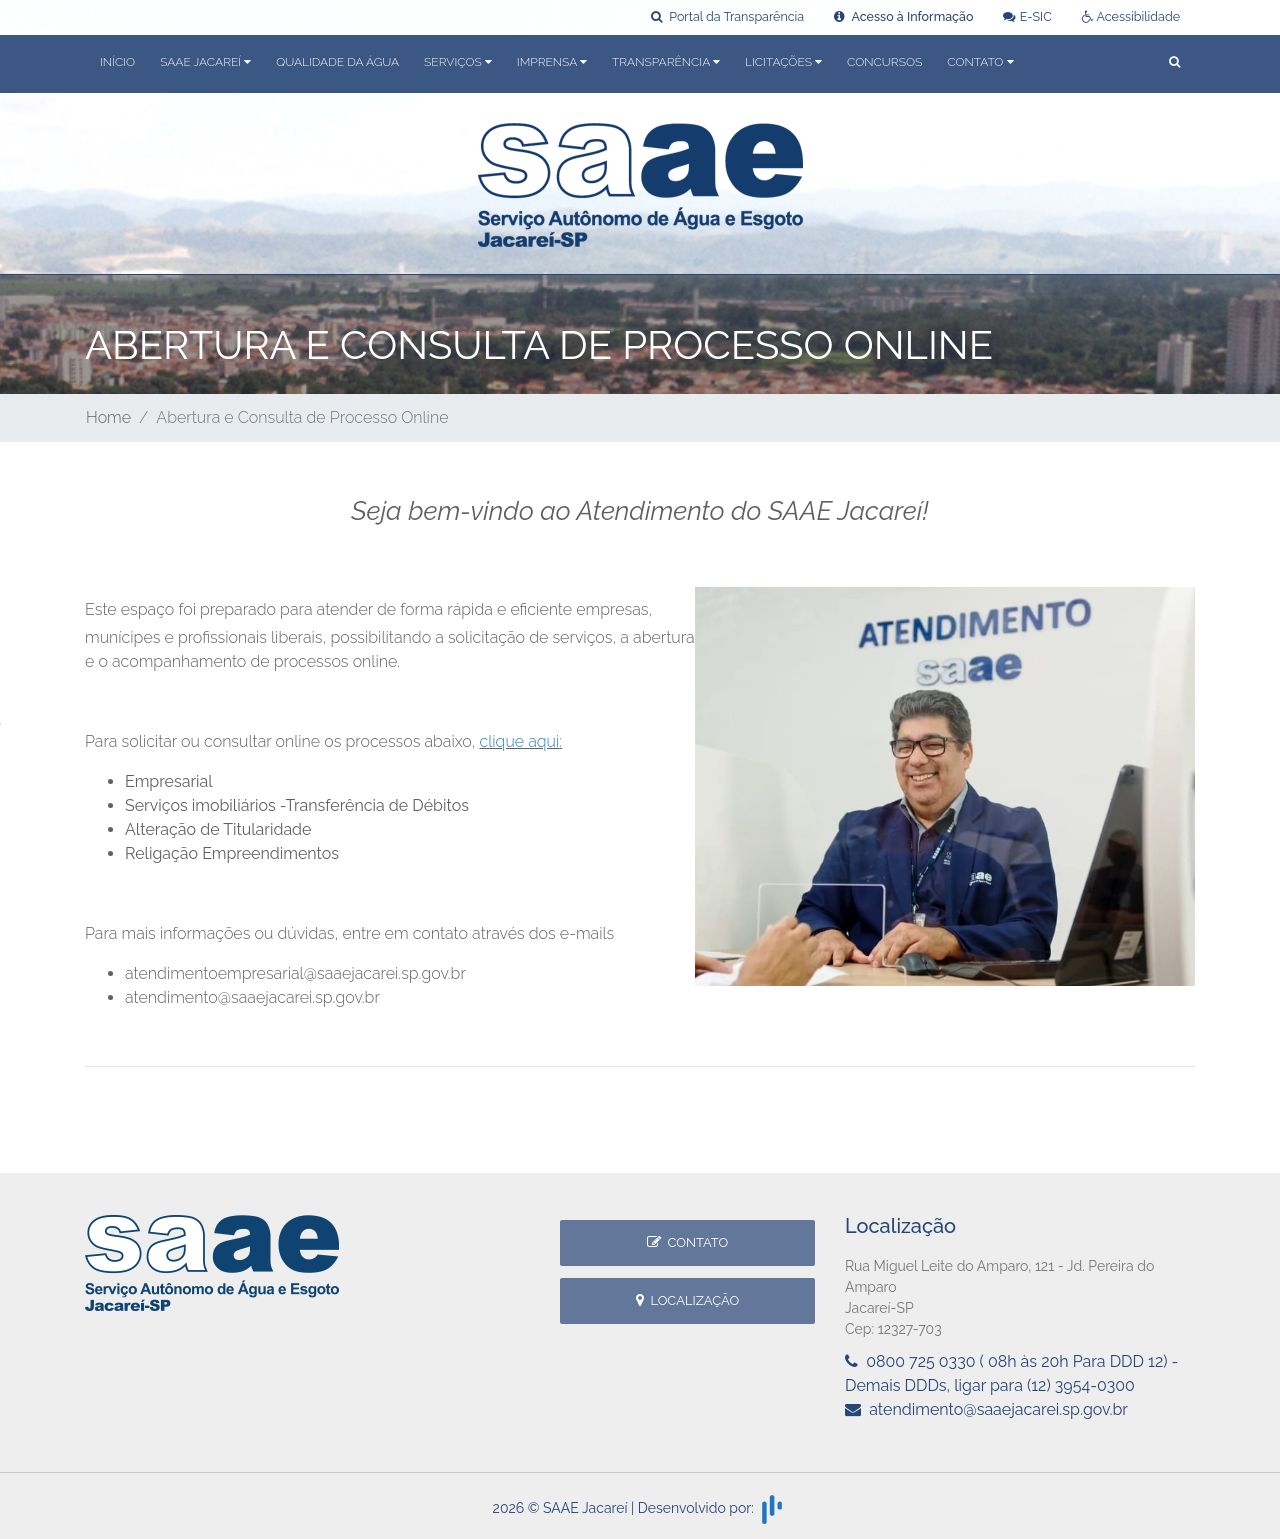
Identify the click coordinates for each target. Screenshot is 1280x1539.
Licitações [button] (783, 62)
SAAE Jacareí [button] (205, 62)
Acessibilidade (1131, 16)
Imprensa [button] (552, 62)
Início (117, 62)
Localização (687, 1300)
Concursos (884, 62)
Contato (687, 1242)
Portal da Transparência (727, 16)
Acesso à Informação (903, 16)
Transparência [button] (666, 62)
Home (108, 417)
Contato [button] (980, 62)
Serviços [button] (458, 62)
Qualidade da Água (337, 62)
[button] (1174, 63)
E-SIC (1027, 16)
